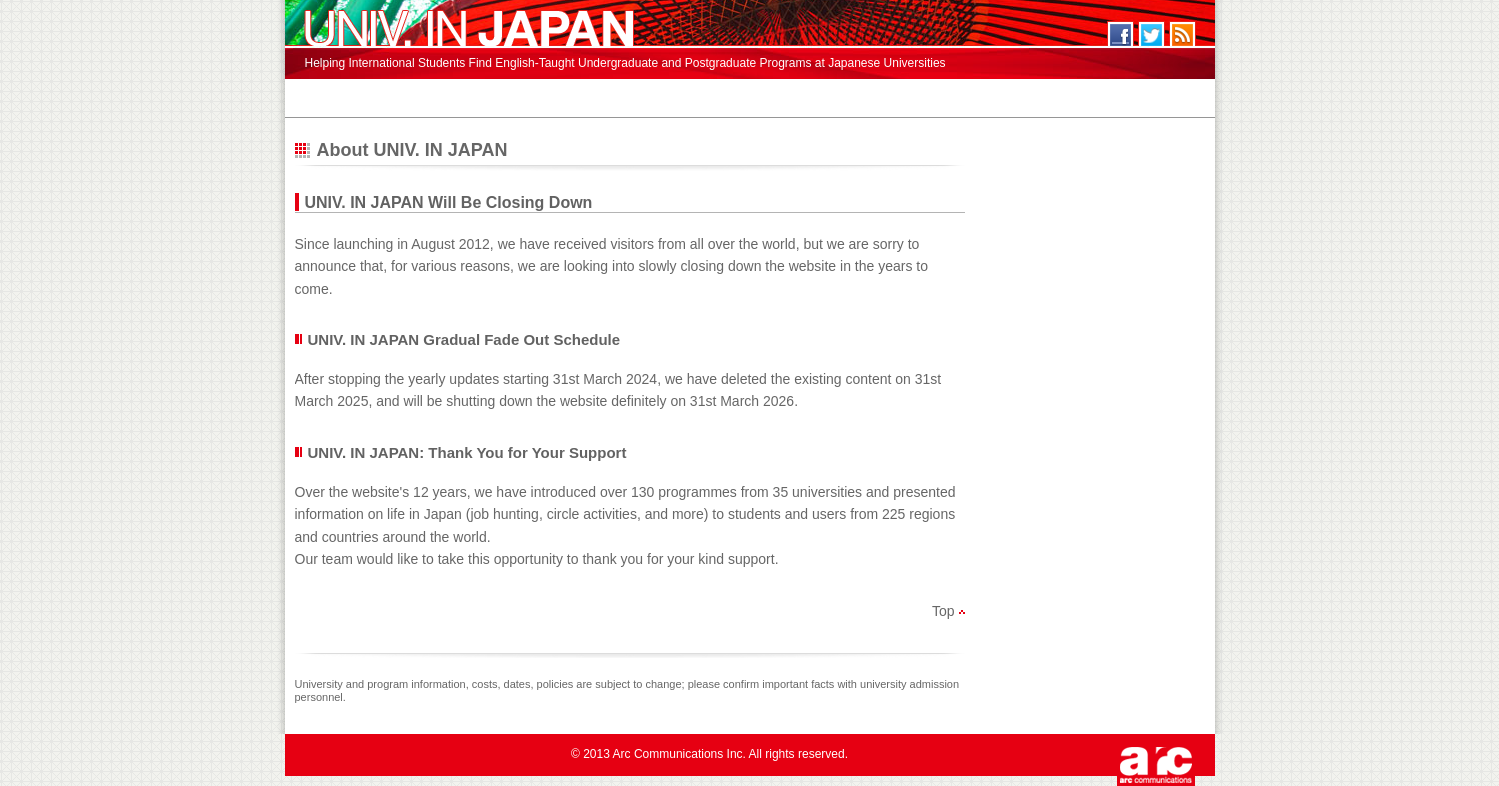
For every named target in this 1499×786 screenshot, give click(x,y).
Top (943, 611)
